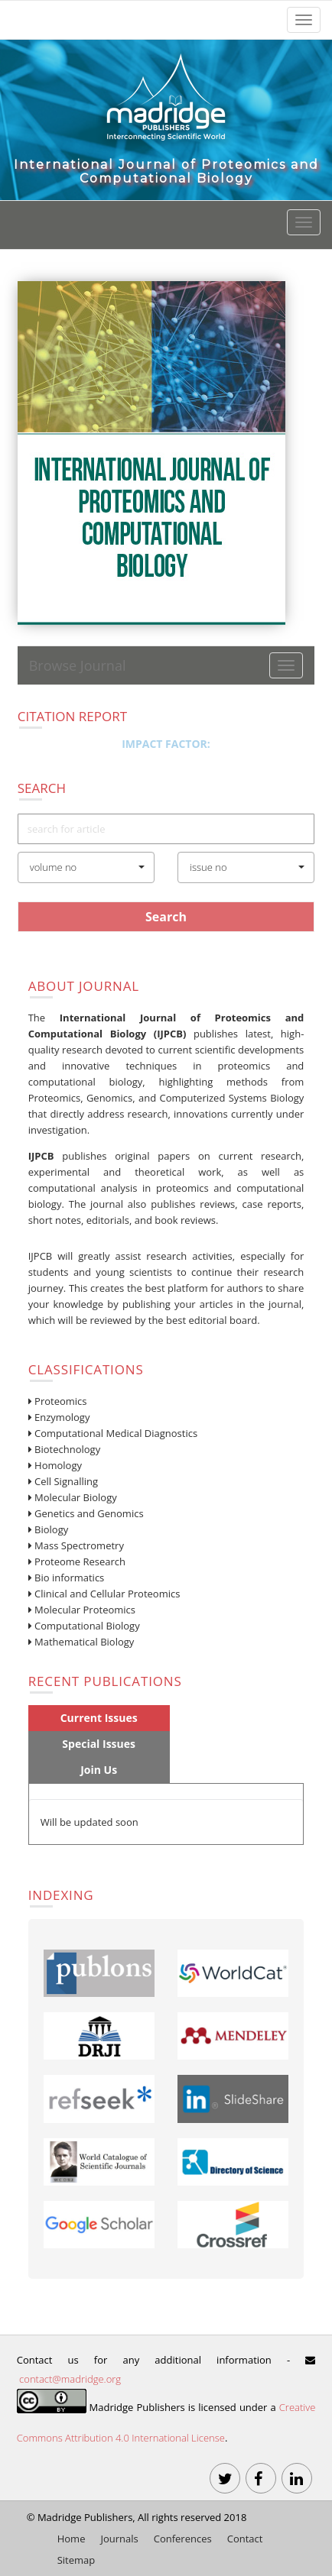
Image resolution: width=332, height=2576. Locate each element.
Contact (245, 2538)
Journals (119, 2538)
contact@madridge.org (70, 2379)
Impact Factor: (166, 743)
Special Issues (98, 1743)
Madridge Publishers (84, 2517)
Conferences (183, 2538)
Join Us (98, 1769)
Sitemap (76, 2560)
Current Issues (99, 1717)
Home (71, 2538)
